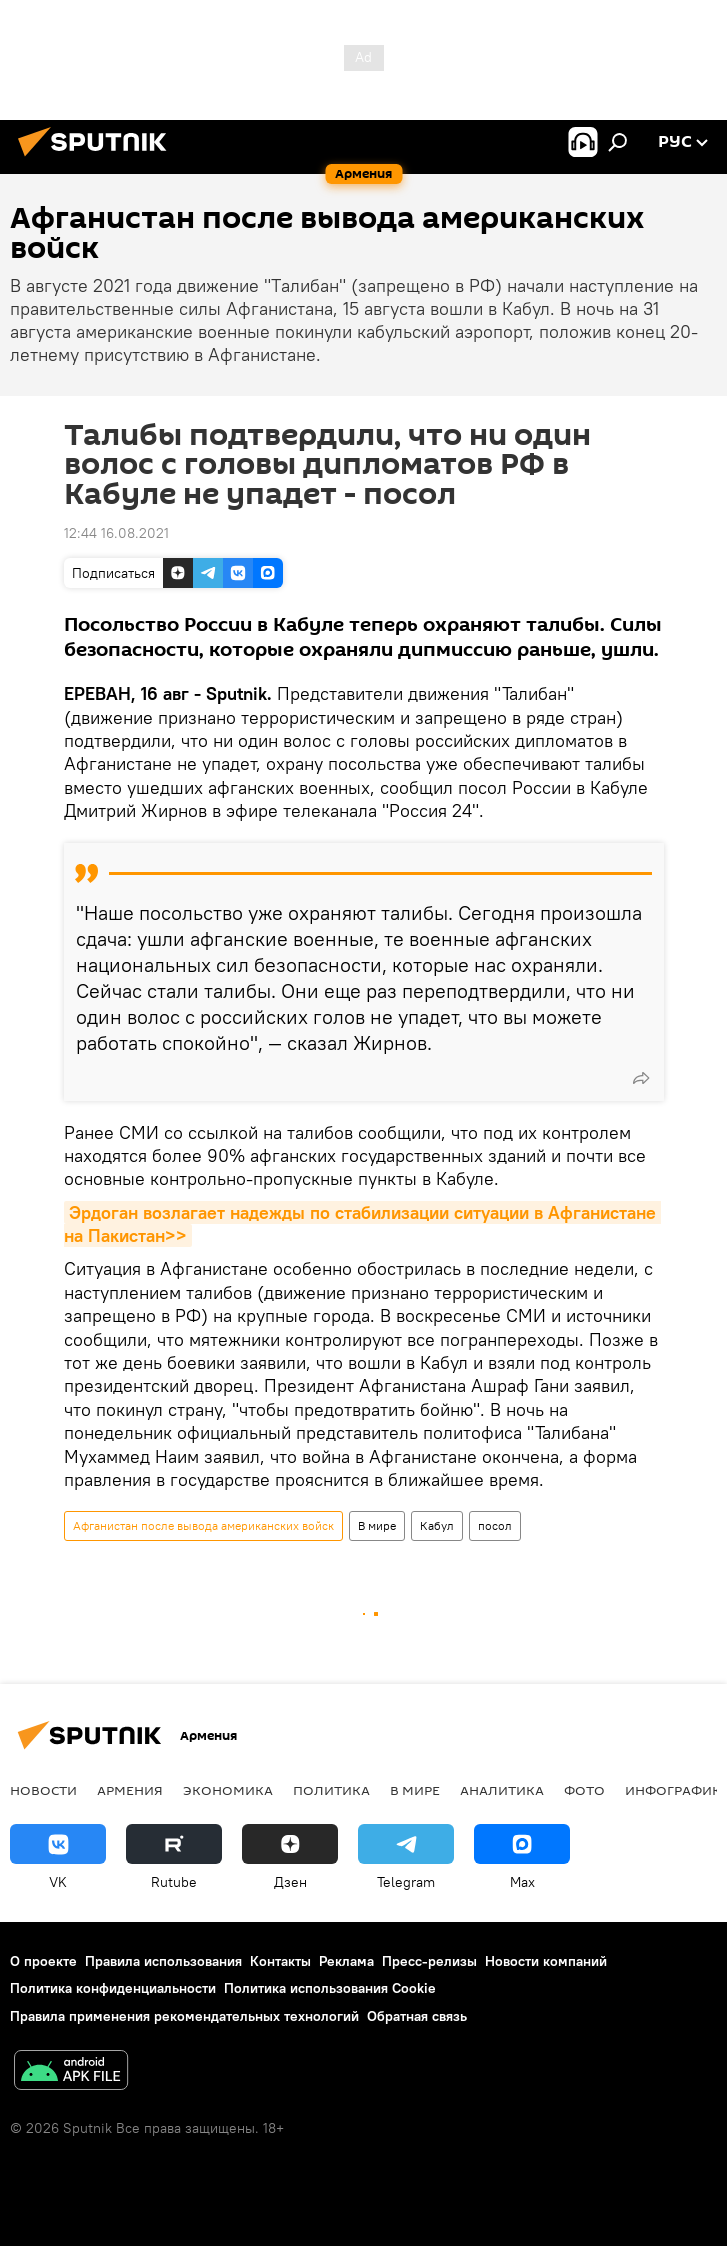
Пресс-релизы (429, 1961)
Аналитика (502, 1790)
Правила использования (163, 1961)
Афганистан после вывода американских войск (203, 1525)
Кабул (437, 1525)
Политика (331, 1790)
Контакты (280, 1961)
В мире (377, 1525)
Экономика (228, 1790)
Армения (130, 1790)
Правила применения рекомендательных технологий (184, 2016)
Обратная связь (417, 2016)
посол (495, 1525)
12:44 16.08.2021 (116, 533)
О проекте (43, 1961)
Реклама (346, 1961)
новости (43, 1790)
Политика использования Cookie (330, 1988)
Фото (584, 1790)
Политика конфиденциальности (113, 1988)
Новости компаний (546, 1961)
